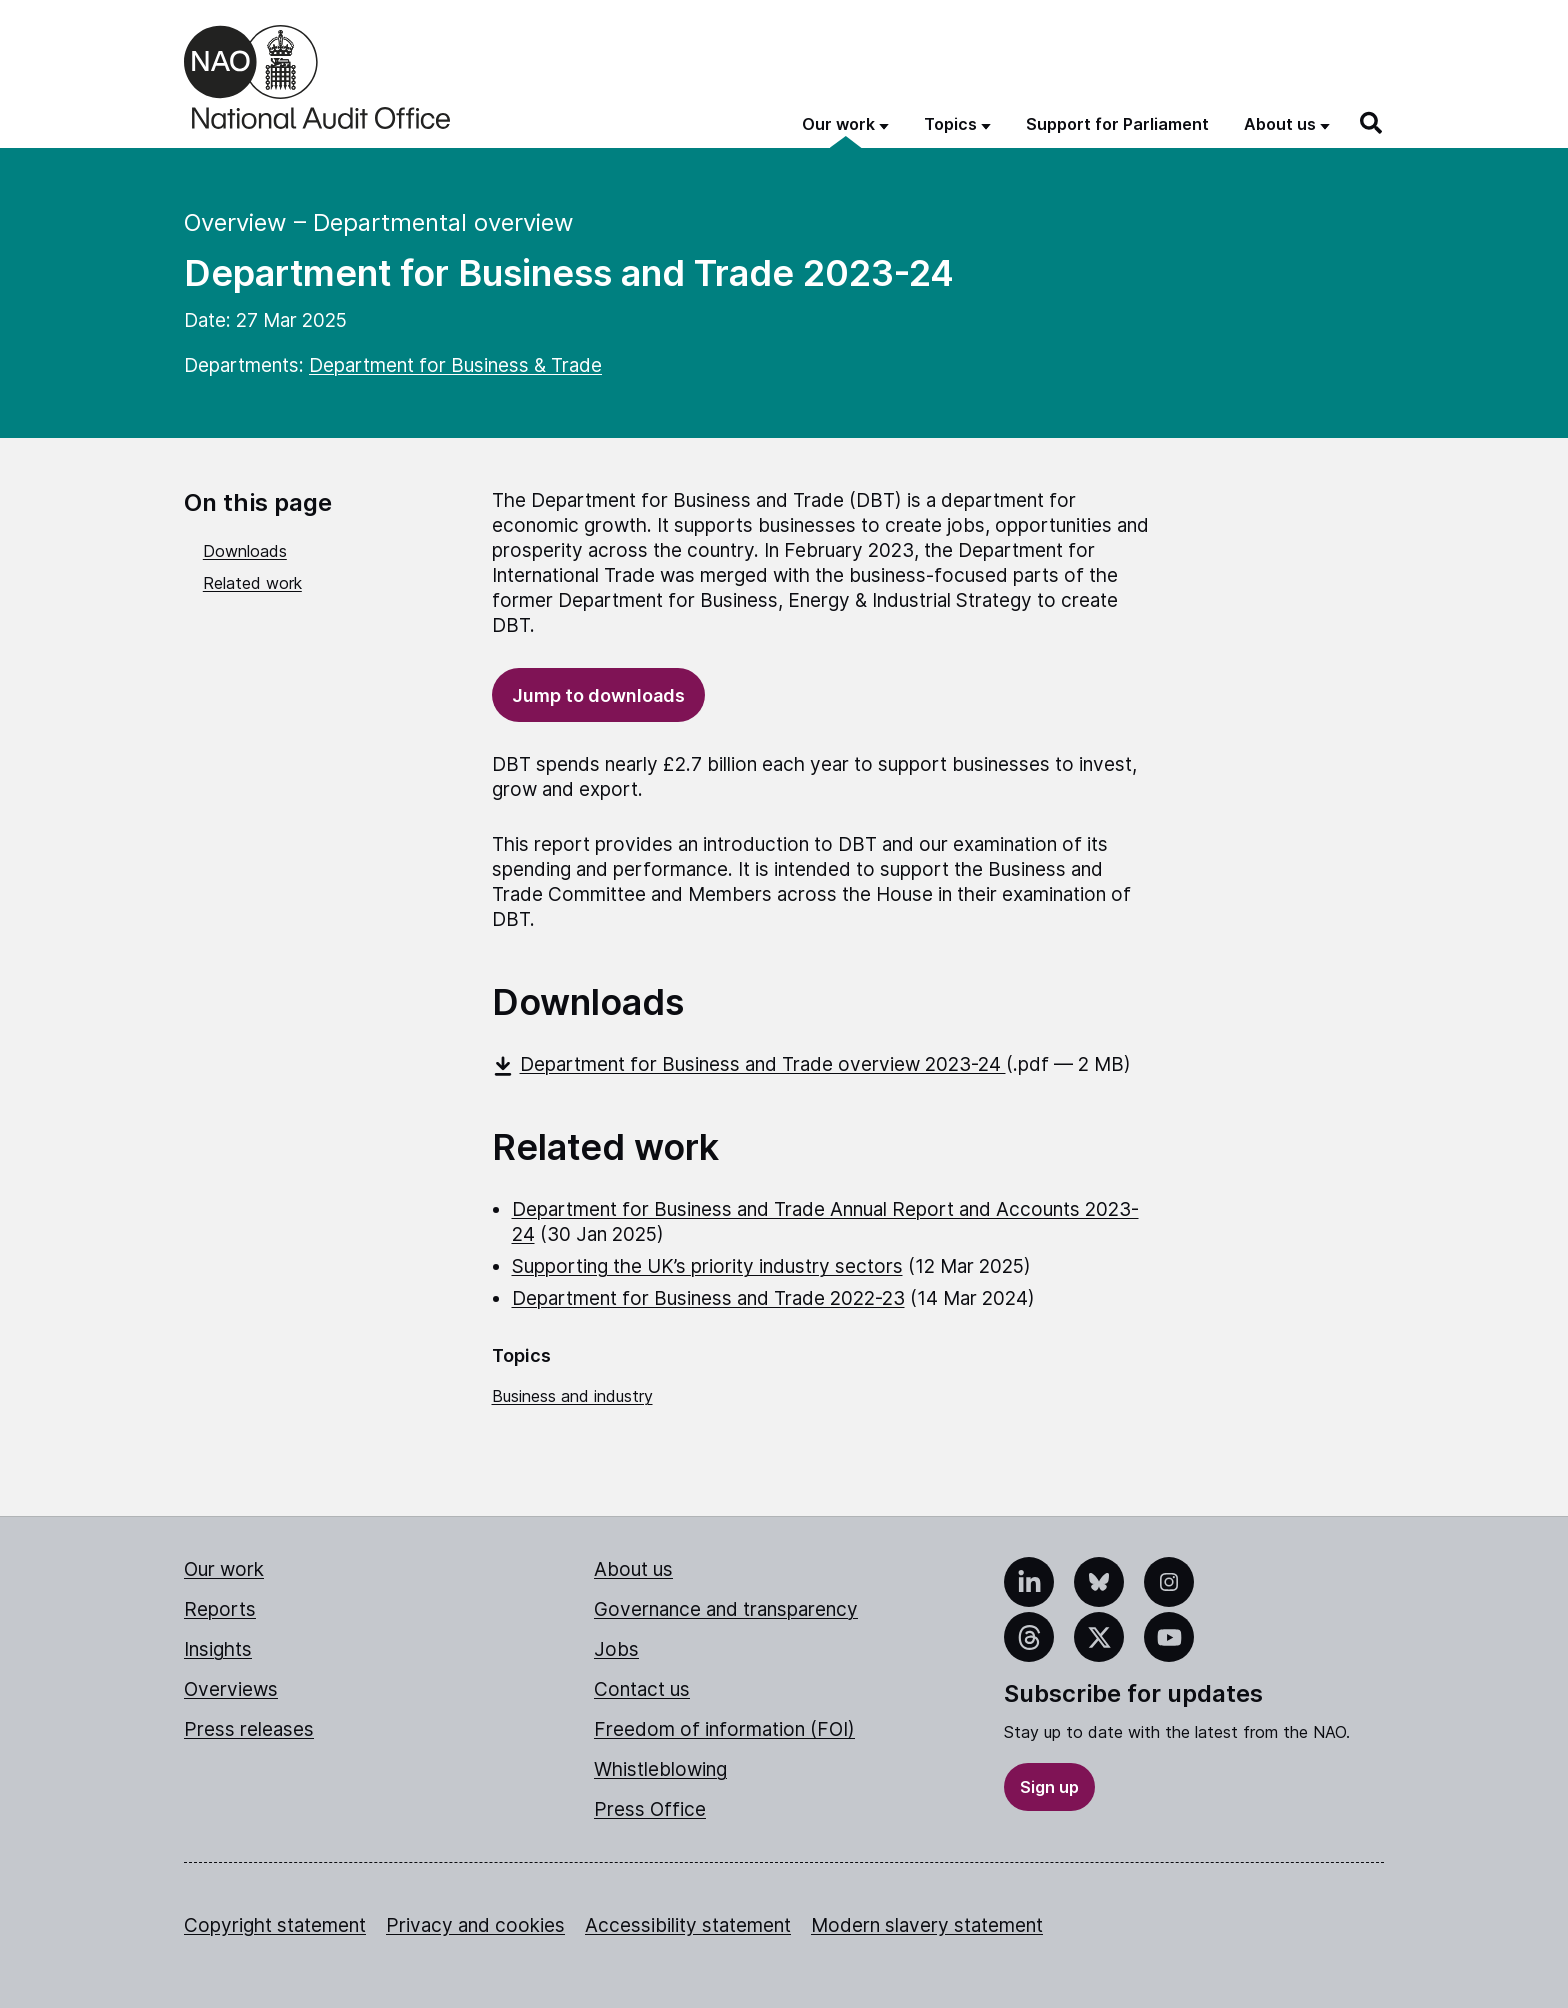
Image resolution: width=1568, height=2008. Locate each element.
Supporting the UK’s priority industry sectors (707, 1266)
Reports (220, 1609)
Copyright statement (275, 1925)
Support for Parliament (1117, 124)
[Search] (1372, 123)
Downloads (245, 551)
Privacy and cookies (475, 1925)
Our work (224, 1569)
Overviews (231, 1689)
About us (633, 1569)
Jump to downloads (598, 695)
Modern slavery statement (927, 1925)
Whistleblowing (660, 1769)
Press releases (249, 1729)
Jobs (616, 1649)
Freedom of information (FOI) (724, 1729)
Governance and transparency (726, 1609)
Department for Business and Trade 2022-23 (708, 1298)
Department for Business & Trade (455, 365)
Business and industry (572, 1396)
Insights (218, 1649)
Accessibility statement (688, 1925)
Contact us (642, 1689)
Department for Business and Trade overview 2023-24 (749, 1064)
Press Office (650, 1809)
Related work (252, 583)
